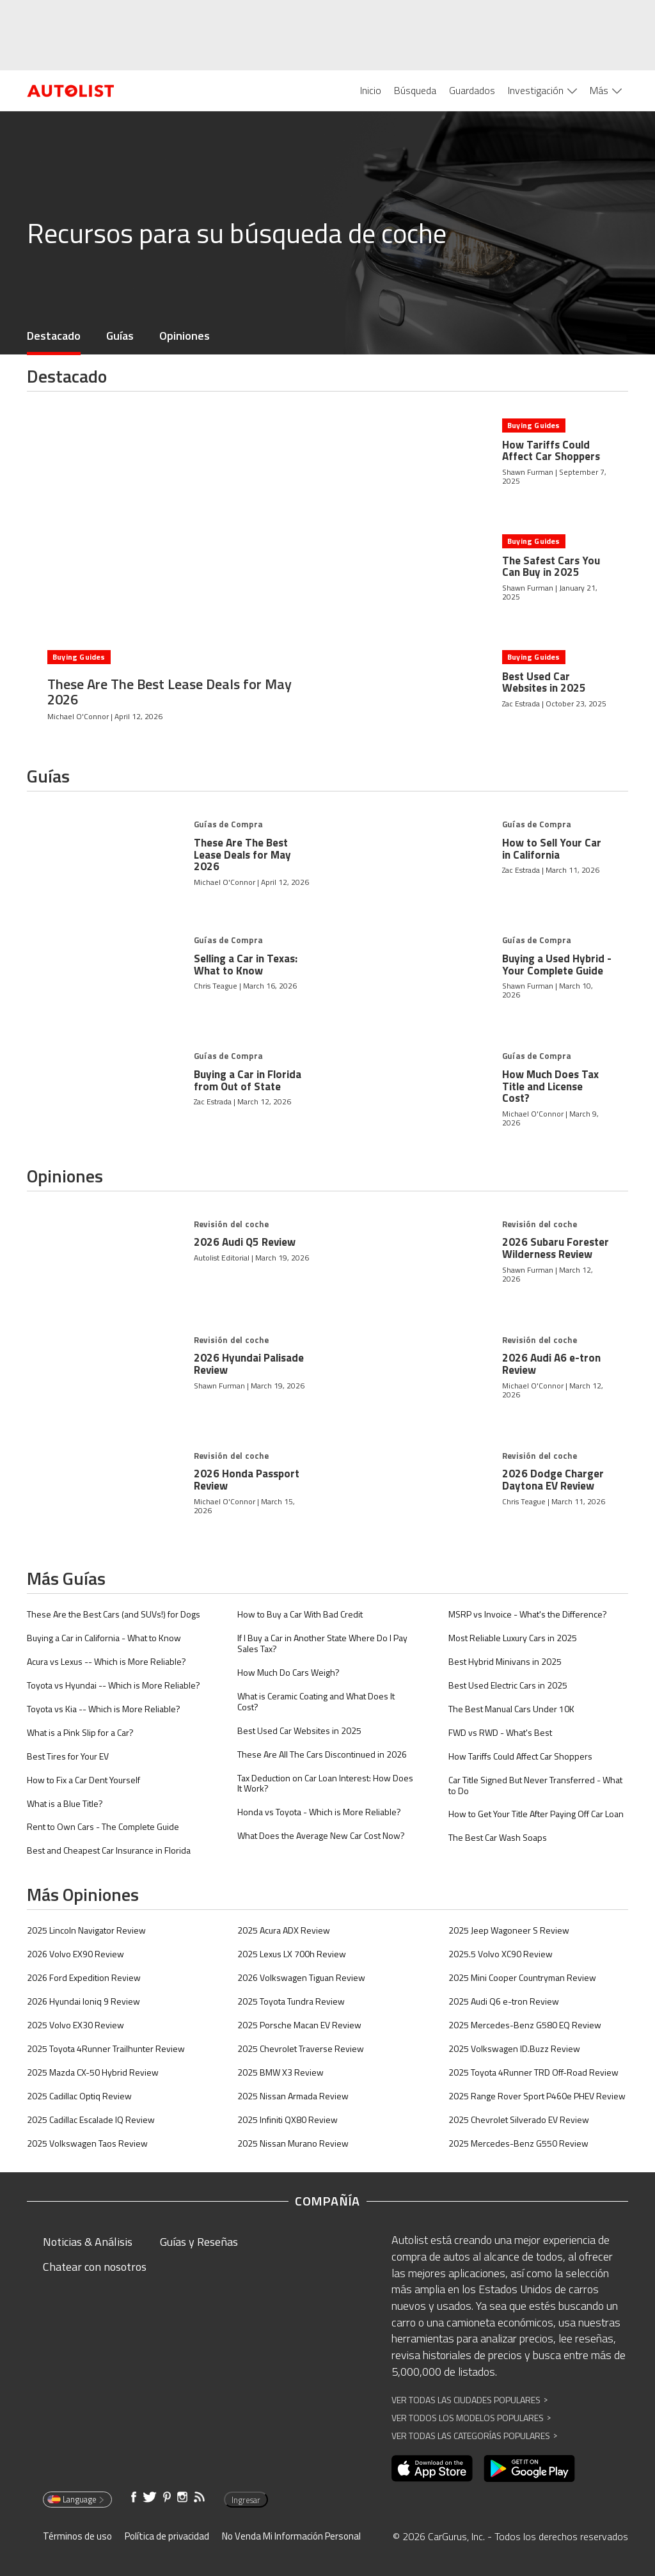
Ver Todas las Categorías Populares (474, 2435)
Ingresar (246, 2499)
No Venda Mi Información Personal (291, 2536)
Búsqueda (415, 90)
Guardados (472, 90)
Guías (120, 336)
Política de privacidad (167, 2536)
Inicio (370, 90)
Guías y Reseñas (199, 2241)
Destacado (54, 336)
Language (76, 2499)
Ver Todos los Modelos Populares (471, 2417)
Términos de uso (77, 2536)
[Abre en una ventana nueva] (432, 2468)
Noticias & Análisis (87, 2241)
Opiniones (184, 336)
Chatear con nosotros (94, 2266)
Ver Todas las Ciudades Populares (469, 2399)
